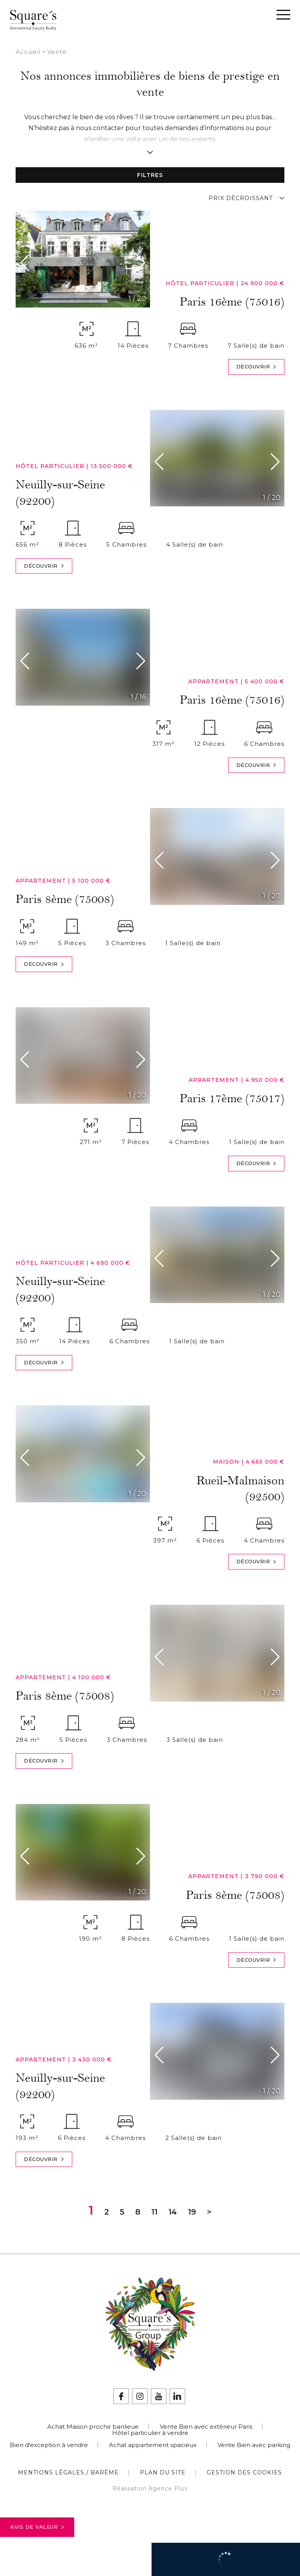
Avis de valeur (37, 2527)
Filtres (150, 175)
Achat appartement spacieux (152, 2445)
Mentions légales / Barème (68, 2472)
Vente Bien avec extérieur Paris (206, 2426)
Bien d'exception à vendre (49, 2445)
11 (154, 2212)
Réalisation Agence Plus (150, 2488)
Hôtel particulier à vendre (150, 2433)
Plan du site (163, 2472)
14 (172, 2212)
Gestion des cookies (244, 2472)
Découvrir (256, 366)
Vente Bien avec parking (254, 2445)
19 (192, 2212)
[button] (27, 263)
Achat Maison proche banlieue (93, 2426)
